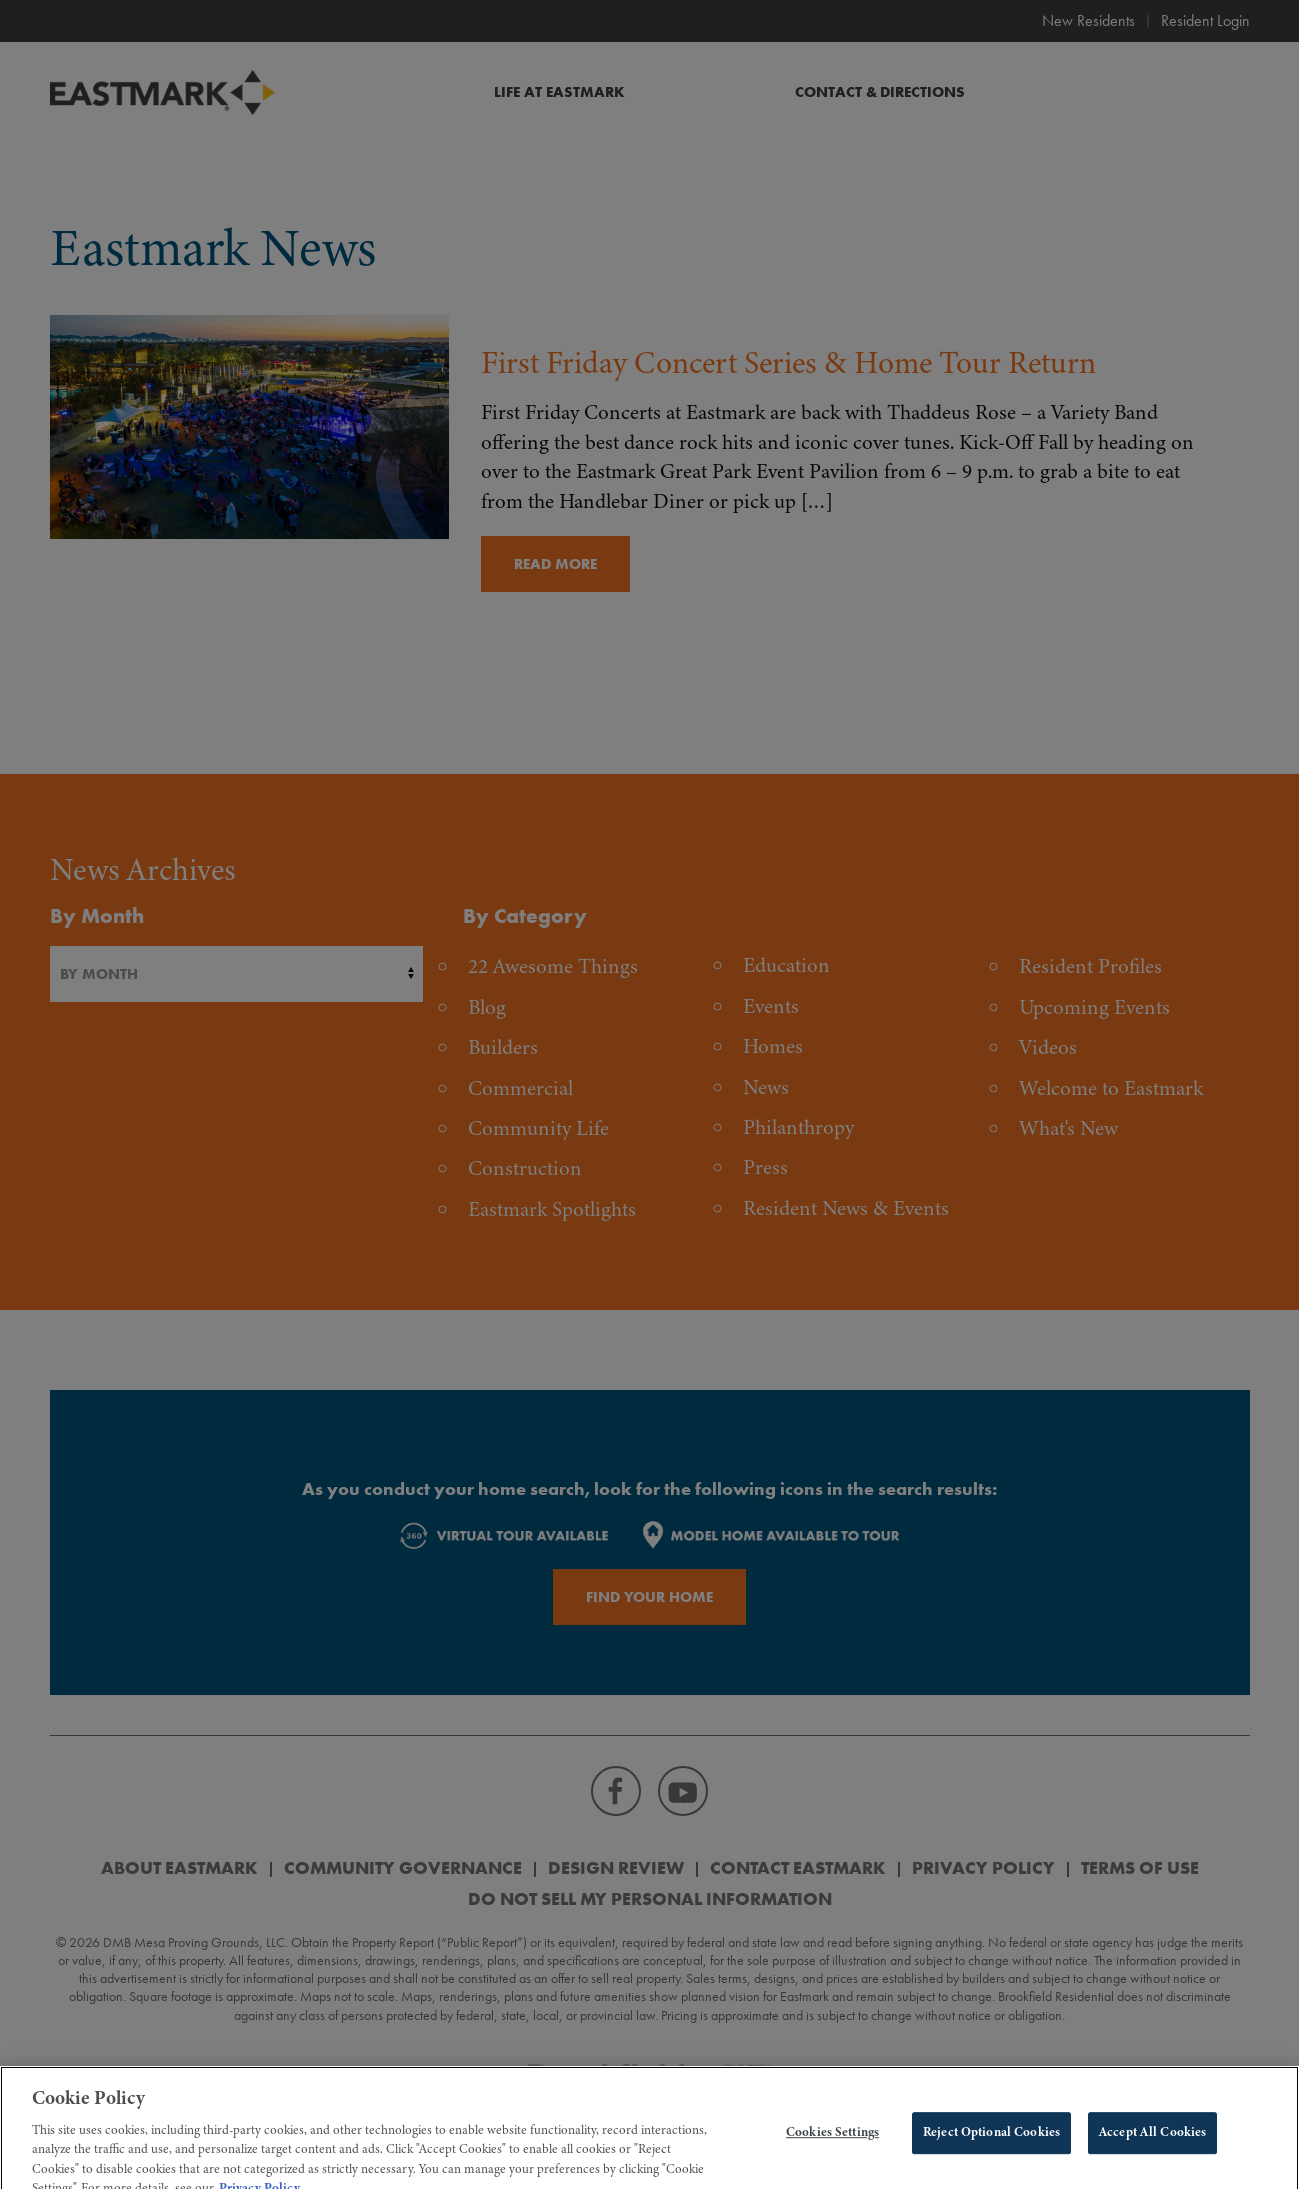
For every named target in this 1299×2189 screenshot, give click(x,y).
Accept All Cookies (1152, 2151)
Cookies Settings (832, 2151)
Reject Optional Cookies (991, 2151)
